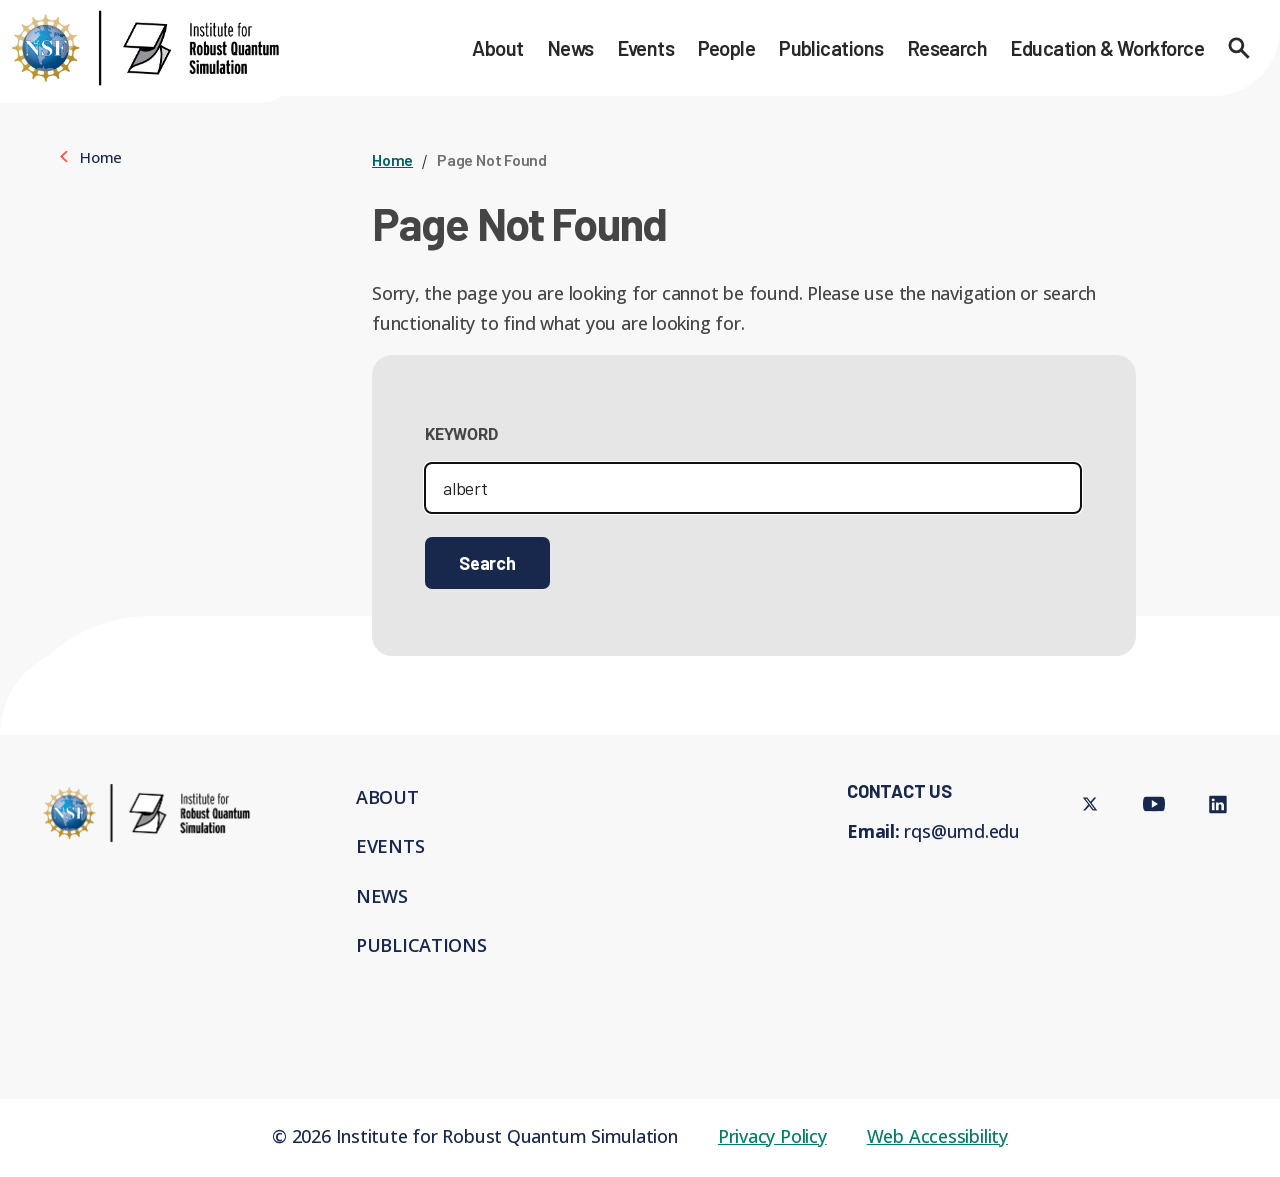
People (726, 48)
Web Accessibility (937, 1136)
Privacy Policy (772, 1136)
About (497, 48)
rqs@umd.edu (962, 831)
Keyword (461, 434)
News (571, 48)
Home (392, 159)
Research (948, 48)
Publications (831, 48)
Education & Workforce (1107, 48)
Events (646, 48)
